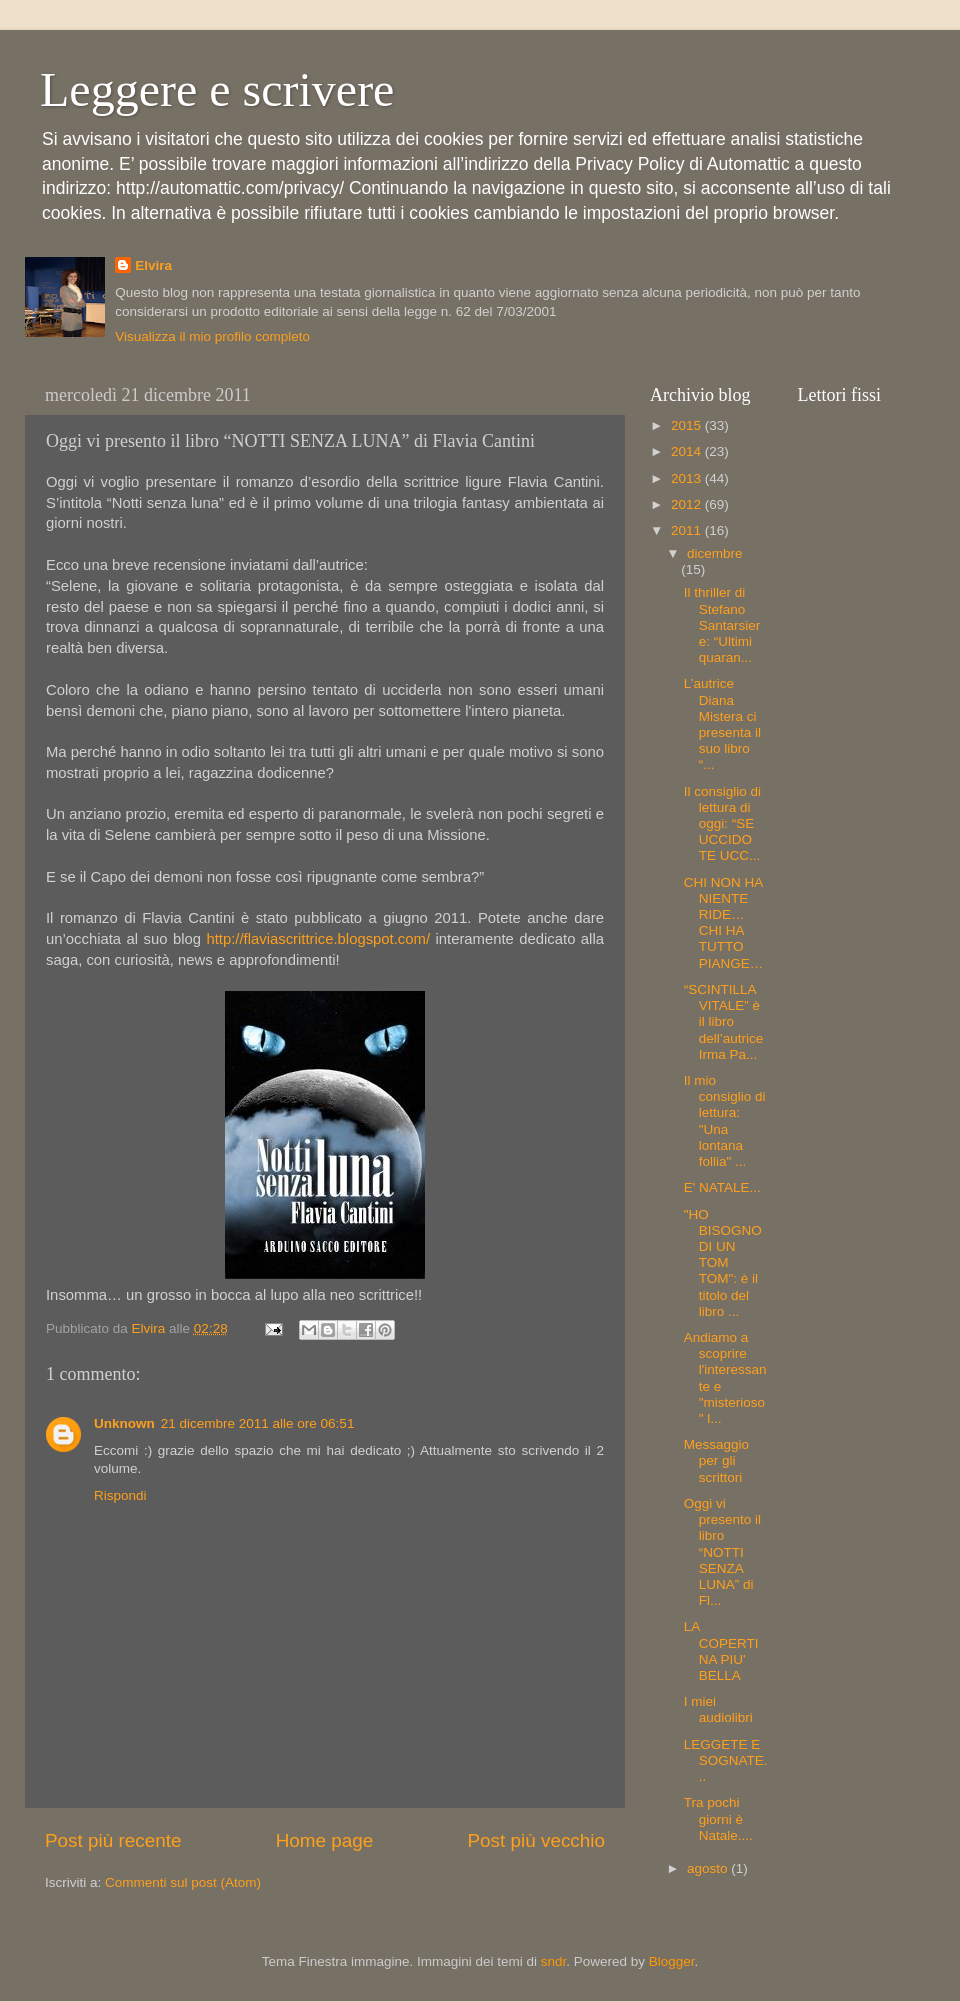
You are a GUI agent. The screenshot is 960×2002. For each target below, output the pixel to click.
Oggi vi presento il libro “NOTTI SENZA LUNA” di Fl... (722, 1552)
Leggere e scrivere (217, 89)
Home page (325, 1840)
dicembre (715, 553)
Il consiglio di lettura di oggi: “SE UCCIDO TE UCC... (722, 824)
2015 (688, 425)
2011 (688, 530)
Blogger (672, 1961)
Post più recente (113, 1840)
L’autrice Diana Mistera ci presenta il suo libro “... (722, 724)
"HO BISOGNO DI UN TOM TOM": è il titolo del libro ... (723, 1263)
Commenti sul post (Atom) (183, 1882)
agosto (709, 1868)
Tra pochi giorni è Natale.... (718, 1818)
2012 (688, 504)
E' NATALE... (722, 1187)
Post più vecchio (536, 1840)
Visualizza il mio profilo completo (212, 336)
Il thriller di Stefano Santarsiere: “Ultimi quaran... (722, 625)
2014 (688, 451)
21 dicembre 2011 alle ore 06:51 (258, 1423)
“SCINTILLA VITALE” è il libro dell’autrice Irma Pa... (724, 1022)
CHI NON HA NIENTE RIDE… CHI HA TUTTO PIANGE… (724, 923)
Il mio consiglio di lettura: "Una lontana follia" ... (725, 1121)
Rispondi (120, 1495)
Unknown (124, 1423)
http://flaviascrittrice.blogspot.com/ (318, 939)
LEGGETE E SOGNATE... (726, 1760)
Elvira (153, 265)
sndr (554, 1961)
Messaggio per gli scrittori (716, 1460)
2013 (688, 478)
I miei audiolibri (718, 1709)
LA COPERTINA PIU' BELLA (721, 1651)
